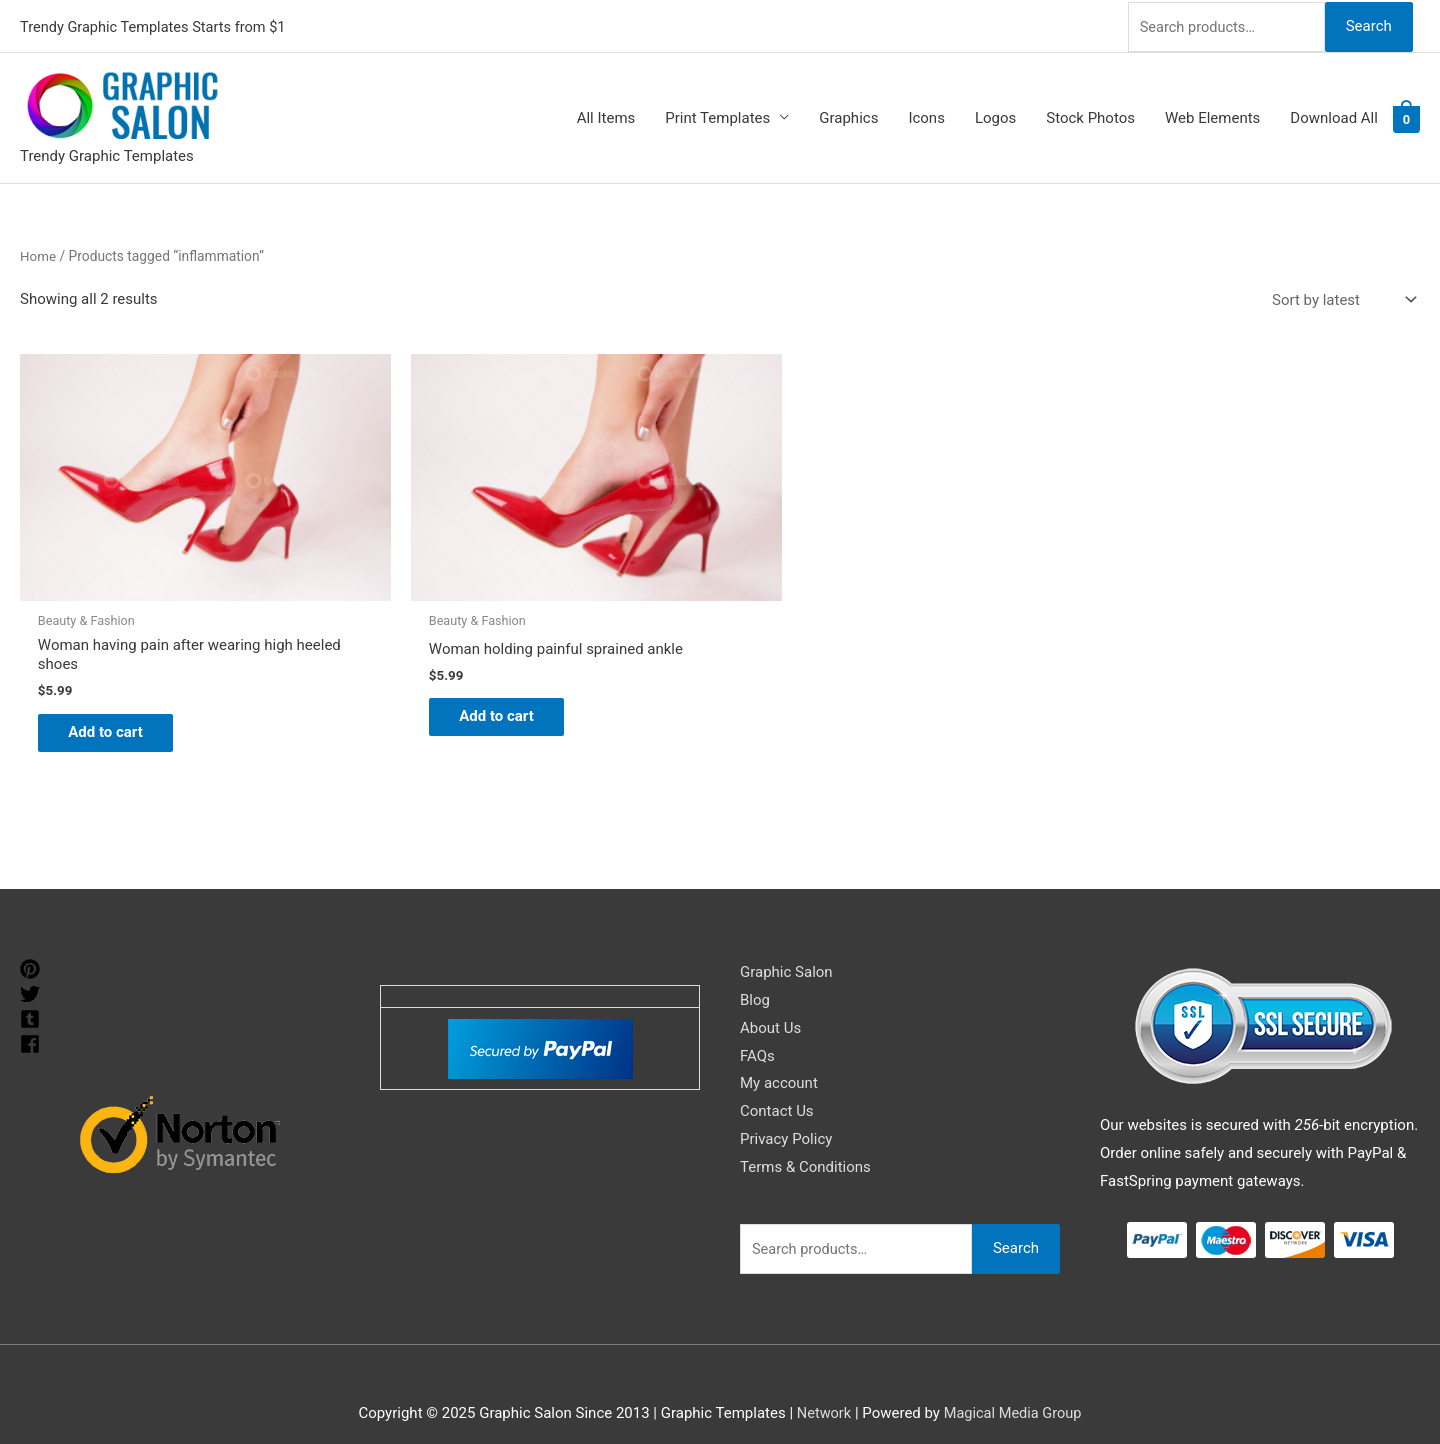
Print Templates (717, 116)
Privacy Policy (786, 1115)
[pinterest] (32, 945)
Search (1368, 24)
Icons (926, 116)
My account (779, 1060)
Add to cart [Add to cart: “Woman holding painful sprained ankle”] (470, 691)
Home (38, 253)
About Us (770, 1004)
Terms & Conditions (805, 1143)
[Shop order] (1340, 297)
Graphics (848, 116)
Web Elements (1212, 116)
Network (822, 1389)
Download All (1334, 116)
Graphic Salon (786, 948)
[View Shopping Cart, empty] (1406, 116)
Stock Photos (1090, 116)
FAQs (757, 1032)
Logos (995, 116)
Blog (755, 976)
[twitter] (32, 970)
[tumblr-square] (32, 995)
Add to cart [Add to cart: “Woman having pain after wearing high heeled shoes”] (115, 707)
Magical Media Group (1013, 1389)
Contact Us (777, 1088)
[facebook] (32, 1020)
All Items (606, 116)
